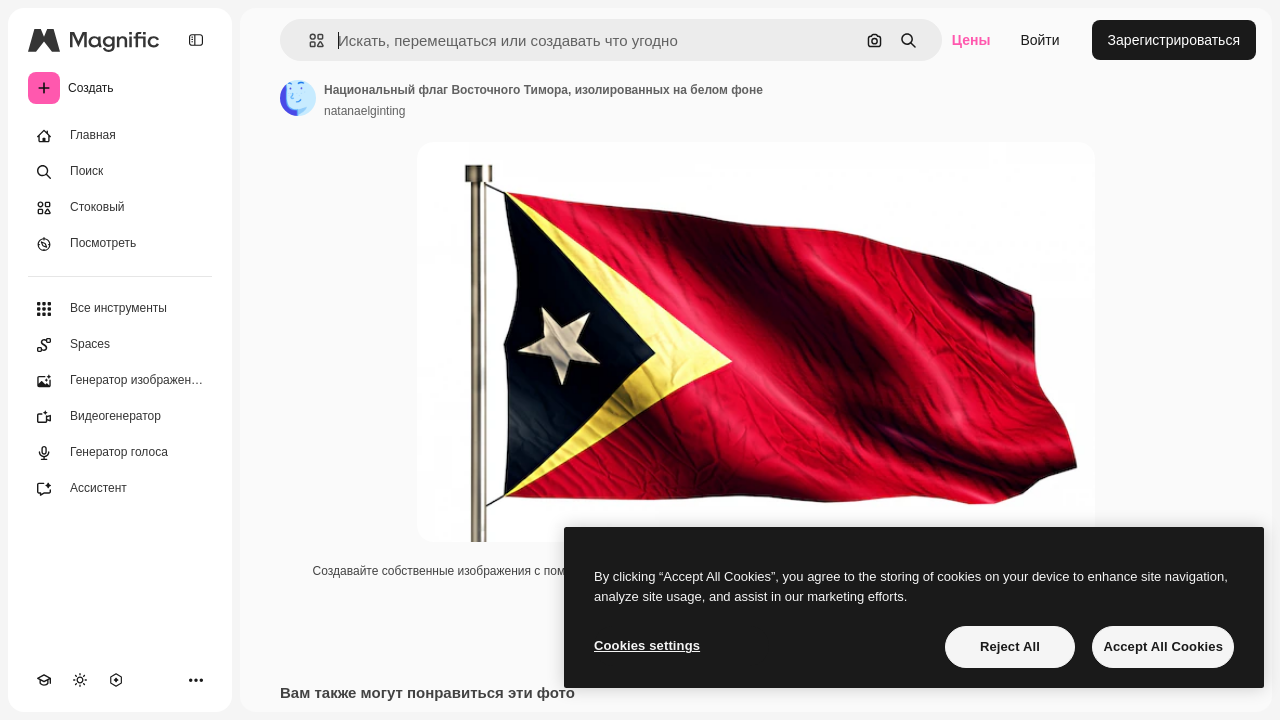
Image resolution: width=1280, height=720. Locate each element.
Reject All (1010, 646)
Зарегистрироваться (1174, 40)
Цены (971, 40)
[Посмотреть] (120, 244)
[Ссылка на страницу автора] (298, 98)
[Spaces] (120, 345)
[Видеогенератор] (120, 417)
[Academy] (44, 680)
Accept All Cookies (1163, 646)
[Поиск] (120, 172)
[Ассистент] (120, 489)
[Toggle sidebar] (196, 40)
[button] (308, 40)
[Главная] (120, 136)
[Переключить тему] (80, 680)
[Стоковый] (120, 208)
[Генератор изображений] (120, 381)
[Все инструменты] (120, 309)
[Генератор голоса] (120, 453)
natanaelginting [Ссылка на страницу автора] (364, 111)
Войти (1039, 40)
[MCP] (116, 680)
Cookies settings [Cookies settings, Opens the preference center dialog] (647, 645)
